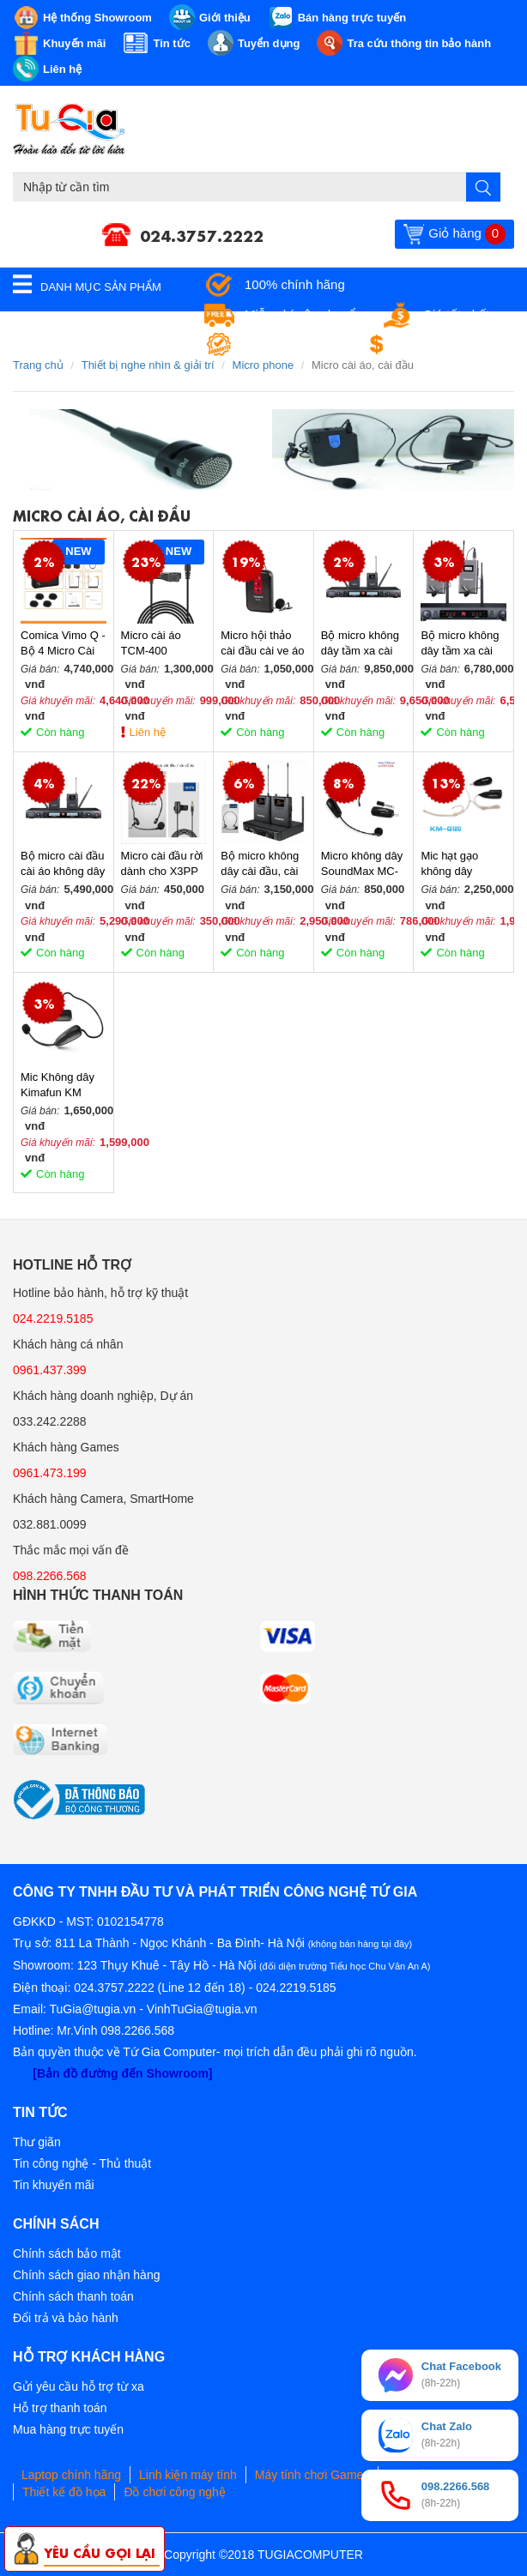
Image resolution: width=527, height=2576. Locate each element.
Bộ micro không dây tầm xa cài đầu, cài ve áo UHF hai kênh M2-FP (360, 644)
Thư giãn (37, 2142)
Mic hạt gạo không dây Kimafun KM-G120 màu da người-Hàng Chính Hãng (454, 864)
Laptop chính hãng (71, 2475)
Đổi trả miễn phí (447, 344)
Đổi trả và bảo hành (65, 2318)
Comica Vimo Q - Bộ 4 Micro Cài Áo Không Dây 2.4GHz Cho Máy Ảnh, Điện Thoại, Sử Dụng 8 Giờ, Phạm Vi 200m (63, 644)
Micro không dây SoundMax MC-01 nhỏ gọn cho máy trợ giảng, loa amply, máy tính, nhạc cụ (362, 864)
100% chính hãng (295, 284)
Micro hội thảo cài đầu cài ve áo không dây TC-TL (262, 644)
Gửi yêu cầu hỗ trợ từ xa (78, 2386)
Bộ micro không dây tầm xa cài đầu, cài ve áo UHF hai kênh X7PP (460, 644)
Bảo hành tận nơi (293, 344)
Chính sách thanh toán (73, 2296)
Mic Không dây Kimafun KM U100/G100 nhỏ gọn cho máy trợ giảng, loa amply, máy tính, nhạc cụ (62, 1086)
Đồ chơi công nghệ (174, 2492)
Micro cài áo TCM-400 (151, 643)
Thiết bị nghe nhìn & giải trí (148, 365)
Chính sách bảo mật (67, 2253)
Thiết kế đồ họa (64, 2492)
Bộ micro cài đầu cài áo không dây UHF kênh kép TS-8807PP (63, 864)
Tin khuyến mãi (53, 2185)
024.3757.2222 (202, 234)
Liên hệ (148, 732)
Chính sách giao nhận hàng (86, 2275)
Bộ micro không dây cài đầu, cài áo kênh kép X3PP (260, 864)
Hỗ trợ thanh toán (60, 2408)
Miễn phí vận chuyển (303, 314)
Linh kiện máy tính (188, 2475)
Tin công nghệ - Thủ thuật (82, 2163)
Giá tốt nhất (455, 314)
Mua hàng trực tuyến (68, 2429)
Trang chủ (38, 365)
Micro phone (263, 365)
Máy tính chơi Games (312, 2475)
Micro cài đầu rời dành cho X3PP (162, 863)
